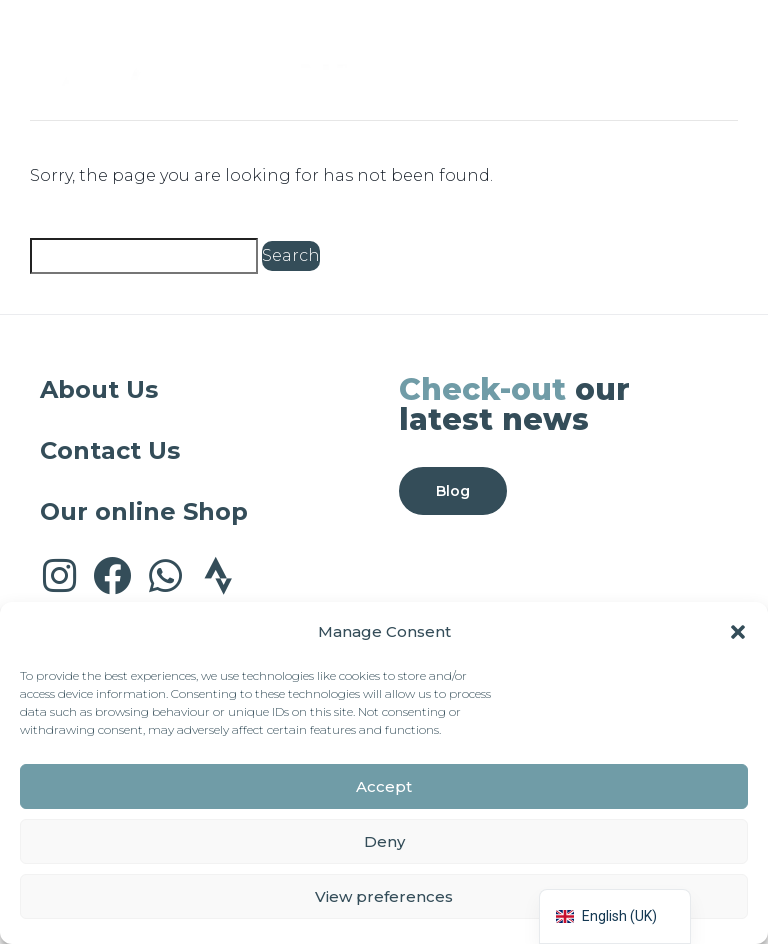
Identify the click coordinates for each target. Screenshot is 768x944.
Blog (453, 491)
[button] (738, 632)
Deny (384, 841)
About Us (99, 389)
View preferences (384, 896)
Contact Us (110, 450)
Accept (384, 786)
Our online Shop (144, 511)
